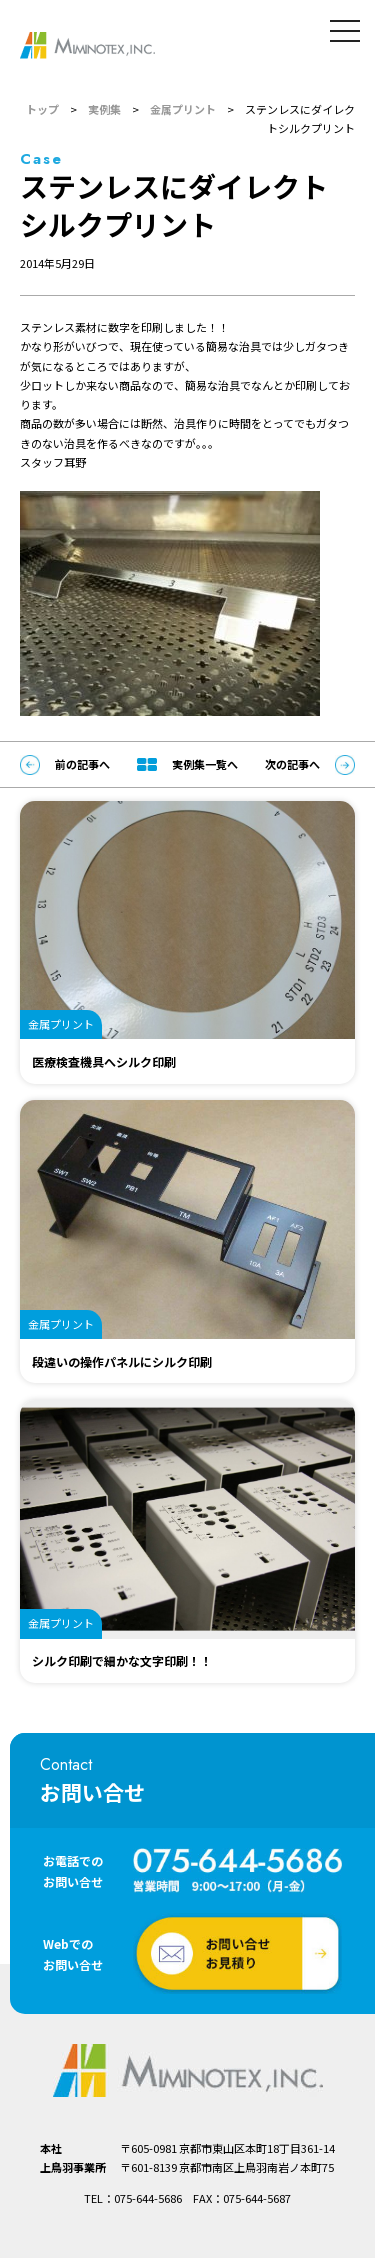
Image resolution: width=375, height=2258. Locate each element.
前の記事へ (65, 765)
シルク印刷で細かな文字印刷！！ (122, 1660)
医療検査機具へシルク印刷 (104, 1061)
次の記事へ (310, 765)
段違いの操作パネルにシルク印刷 (122, 1361)
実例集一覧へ (187, 764)
